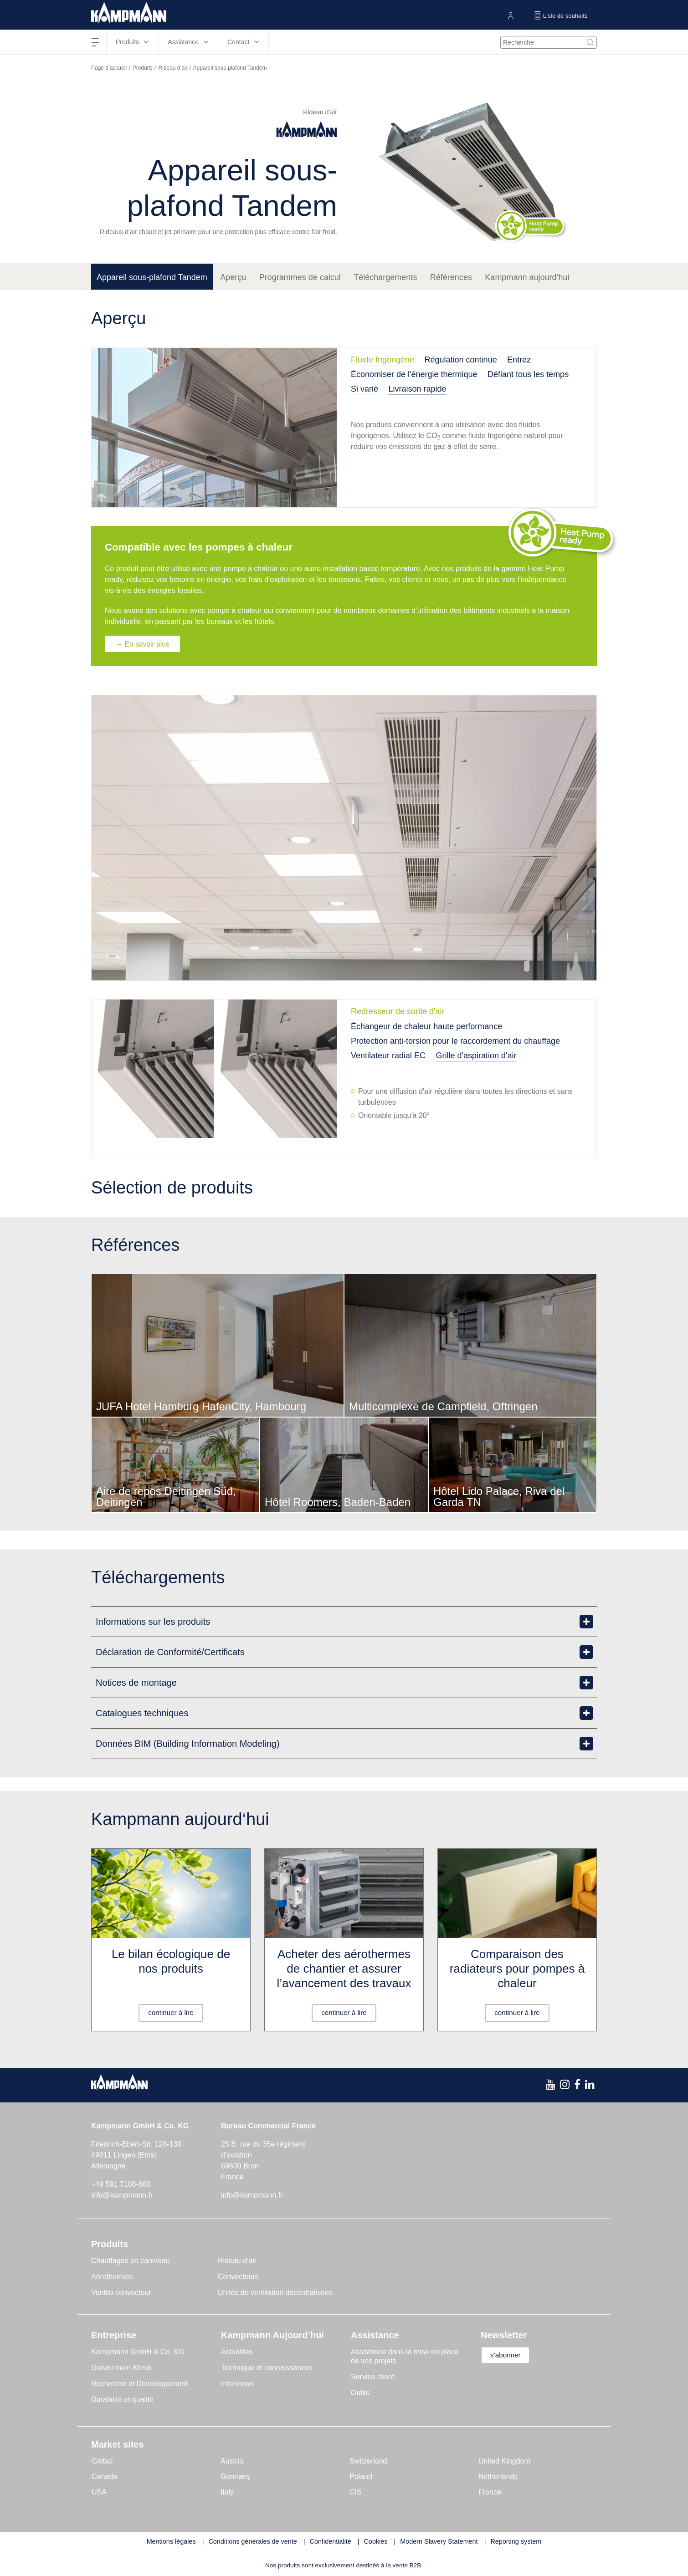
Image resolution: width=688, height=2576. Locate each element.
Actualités (236, 2352)
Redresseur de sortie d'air (398, 1011)
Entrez (519, 359)
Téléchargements (385, 277)
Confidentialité (330, 2541)
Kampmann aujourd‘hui (527, 277)
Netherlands (498, 2476)
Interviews (237, 2383)
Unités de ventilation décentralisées (275, 2292)
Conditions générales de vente (252, 2541)
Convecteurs (238, 2276)
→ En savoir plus (144, 644)
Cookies (376, 2541)
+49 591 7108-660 (120, 2184)
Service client (372, 2377)
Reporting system (515, 2541)
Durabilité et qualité (122, 2399)
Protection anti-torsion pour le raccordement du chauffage (455, 1041)
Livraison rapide (417, 388)
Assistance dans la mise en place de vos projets (405, 2356)
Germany (236, 2476)
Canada (104, 2476)
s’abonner (509, 2355)
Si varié (364, 388)
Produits (143, 68)
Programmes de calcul (300, 277)
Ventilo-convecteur (121, 2292)
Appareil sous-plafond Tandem (152, 277)
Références (451, 277)
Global (102, 2461)
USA (99, 2492)
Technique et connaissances (267, 2368)
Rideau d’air (172, 68)
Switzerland (368, 2461)
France (489, 2492)
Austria (232, 2461)
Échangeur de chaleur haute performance (426, 1026)
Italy (227, 2492)
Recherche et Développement (139, 2383)
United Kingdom (504, 2461)
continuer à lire (171, 2012)
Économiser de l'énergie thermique (414, 374)
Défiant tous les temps (528, 374)
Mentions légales (171, 2541)
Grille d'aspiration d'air (476, 1056)
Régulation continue (461, 359)
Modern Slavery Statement (438, 2541)
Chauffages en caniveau (130, 2261)
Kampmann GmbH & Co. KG (138, 2352)
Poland (360, 2476)
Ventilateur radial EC (388, 1056)
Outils (360, 2393)
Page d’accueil (109, 68)
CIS (355, 2492)
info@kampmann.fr (122, 2195)
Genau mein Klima (121, 2368)
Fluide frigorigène (382, 359)
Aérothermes (112, 2276)
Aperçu (233, 277)
